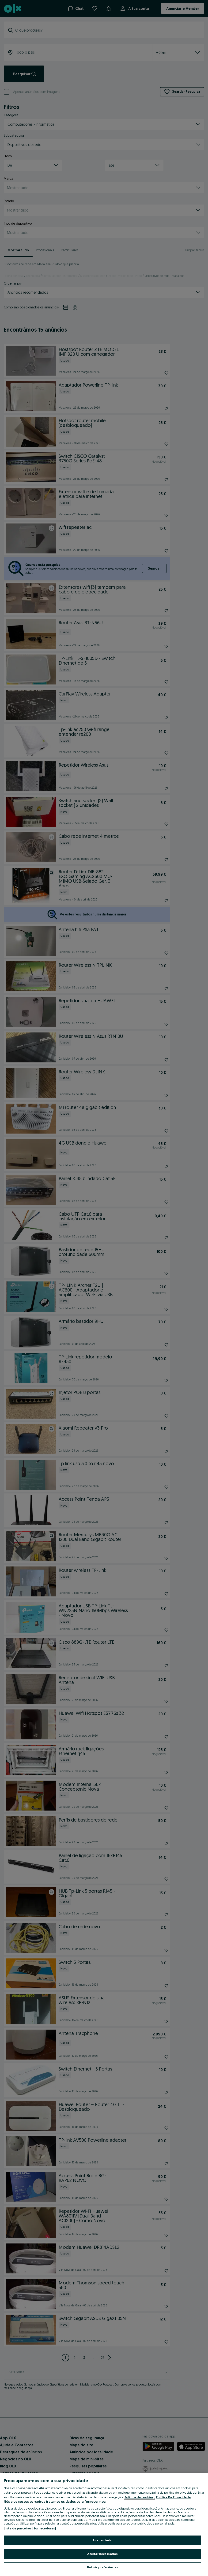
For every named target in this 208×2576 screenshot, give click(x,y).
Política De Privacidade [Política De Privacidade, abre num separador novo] (173, 2497)
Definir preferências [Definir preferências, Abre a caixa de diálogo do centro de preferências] (102, 2567)
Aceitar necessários (102, 2554)
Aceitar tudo (102, 2540)
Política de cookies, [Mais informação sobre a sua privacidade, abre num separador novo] (140, 2497)
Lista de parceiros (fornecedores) (30, 2528)
